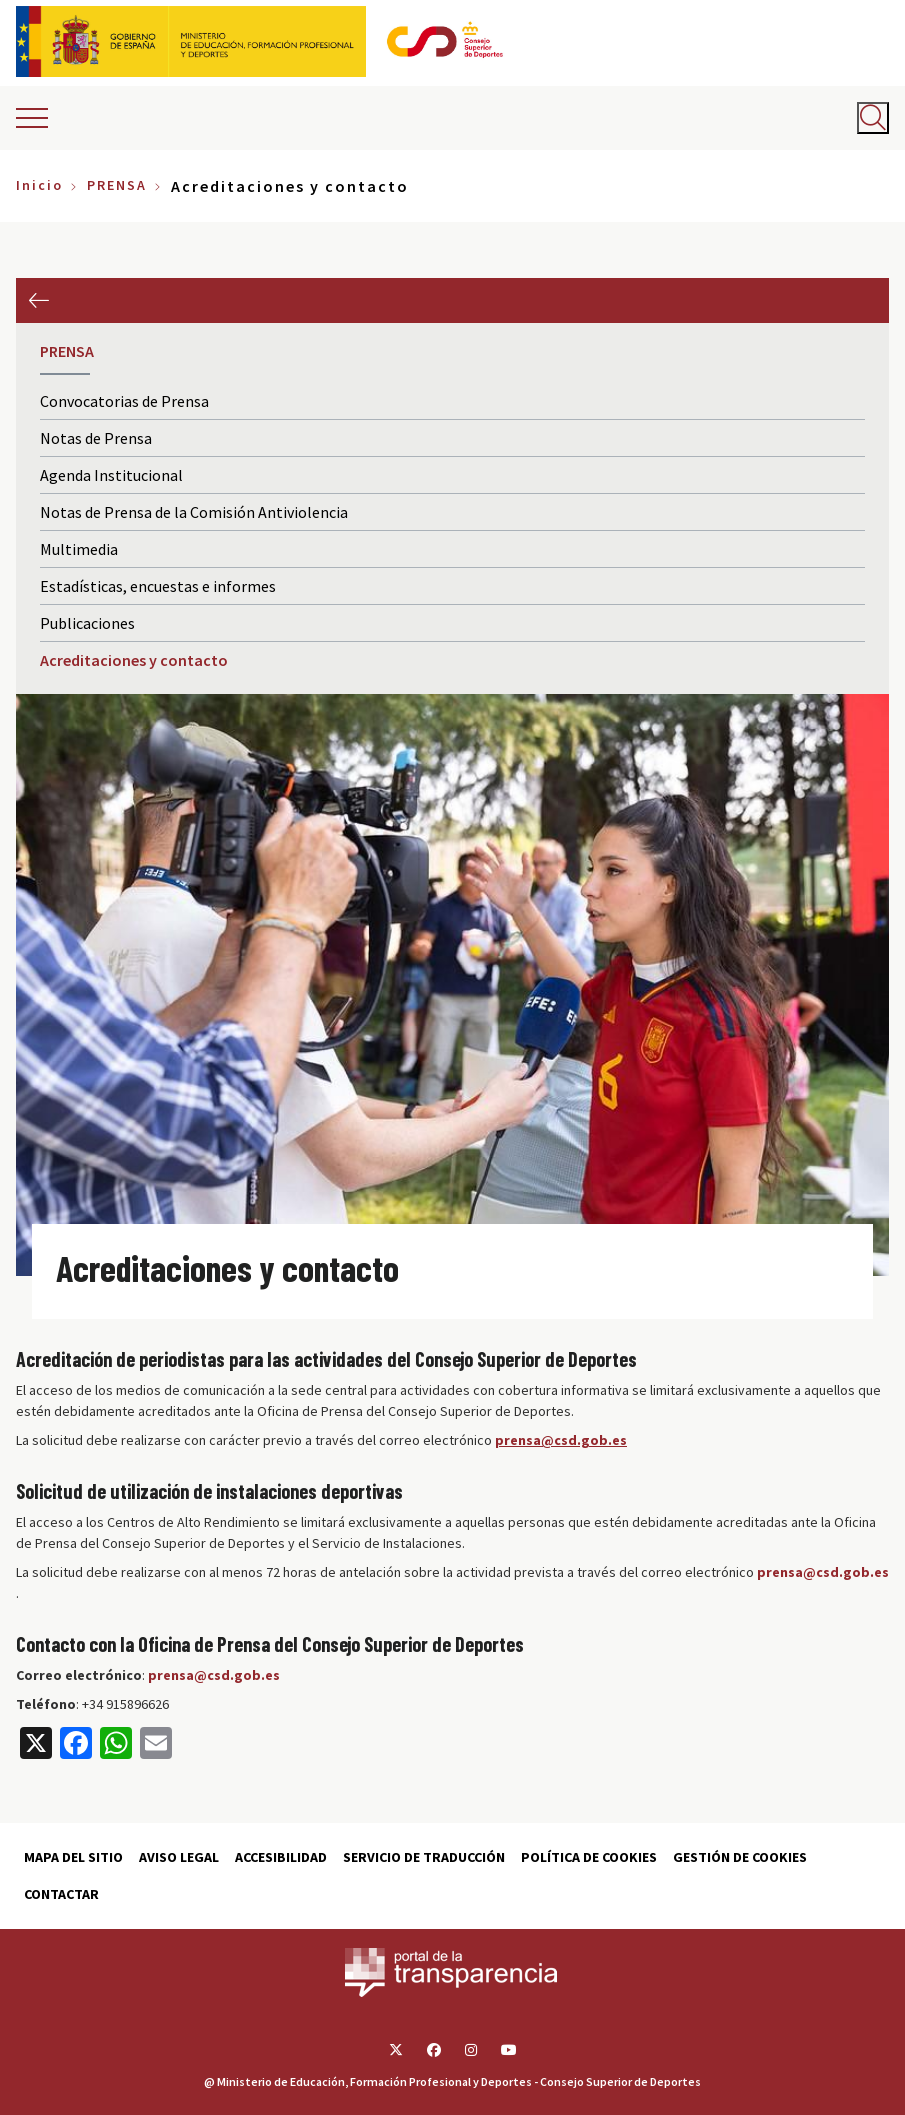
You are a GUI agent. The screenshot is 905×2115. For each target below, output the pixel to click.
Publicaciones (87, 623)
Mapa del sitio (73, 1857)
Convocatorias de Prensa (124, 401)
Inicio (39, 185)
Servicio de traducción (424, 1857)
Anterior (38, 300)
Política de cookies (589, 1857)
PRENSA (117, 185)
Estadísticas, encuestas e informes (158, 586)
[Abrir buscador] (873, 118)
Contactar (61, 1894)
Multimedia (79, 549)
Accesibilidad (281, 1857)
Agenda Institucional (111, 475)
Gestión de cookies (740, 1857)
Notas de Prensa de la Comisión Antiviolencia (194, 512)
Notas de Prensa (96, 438)
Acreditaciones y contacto (134, 660)
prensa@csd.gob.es (823, 1572)
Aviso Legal (179, 1857)
